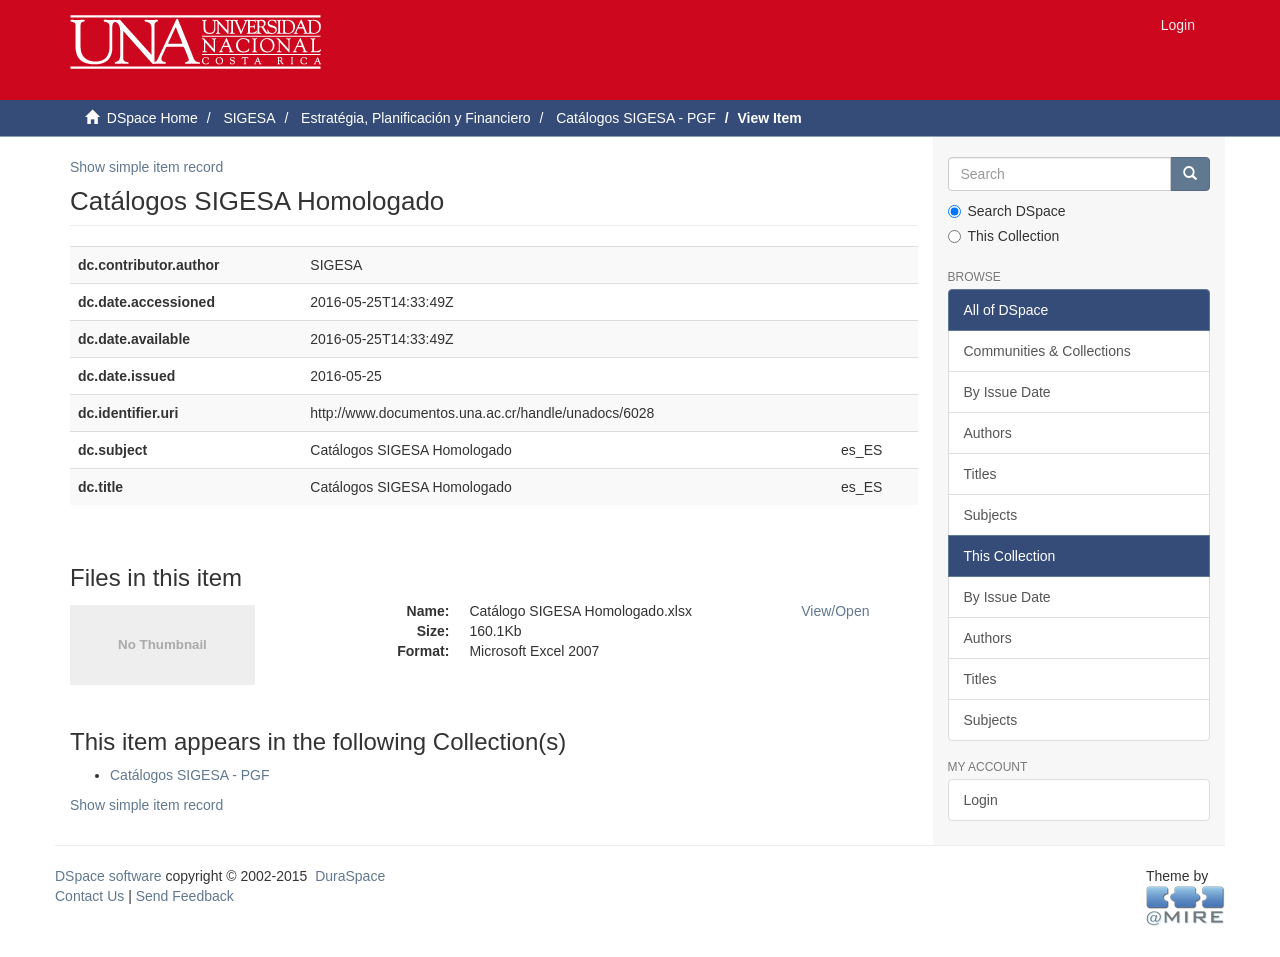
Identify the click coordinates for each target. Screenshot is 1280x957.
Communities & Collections (1047, 351)
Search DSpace (1007, 211)
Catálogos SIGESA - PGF (636, 118)
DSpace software (108, 876)
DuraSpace (350, 876)
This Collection (1004, 236)
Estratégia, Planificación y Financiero (416, 118)
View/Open (835, 611)
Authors (988, 433)
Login (981, 800)
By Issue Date (1007, 392)
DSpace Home (152, 118)
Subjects (991, 515)
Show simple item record (146, 167)
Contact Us (89, 896)
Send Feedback (185, 896)
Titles (980, 474)
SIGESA (249, 118)
